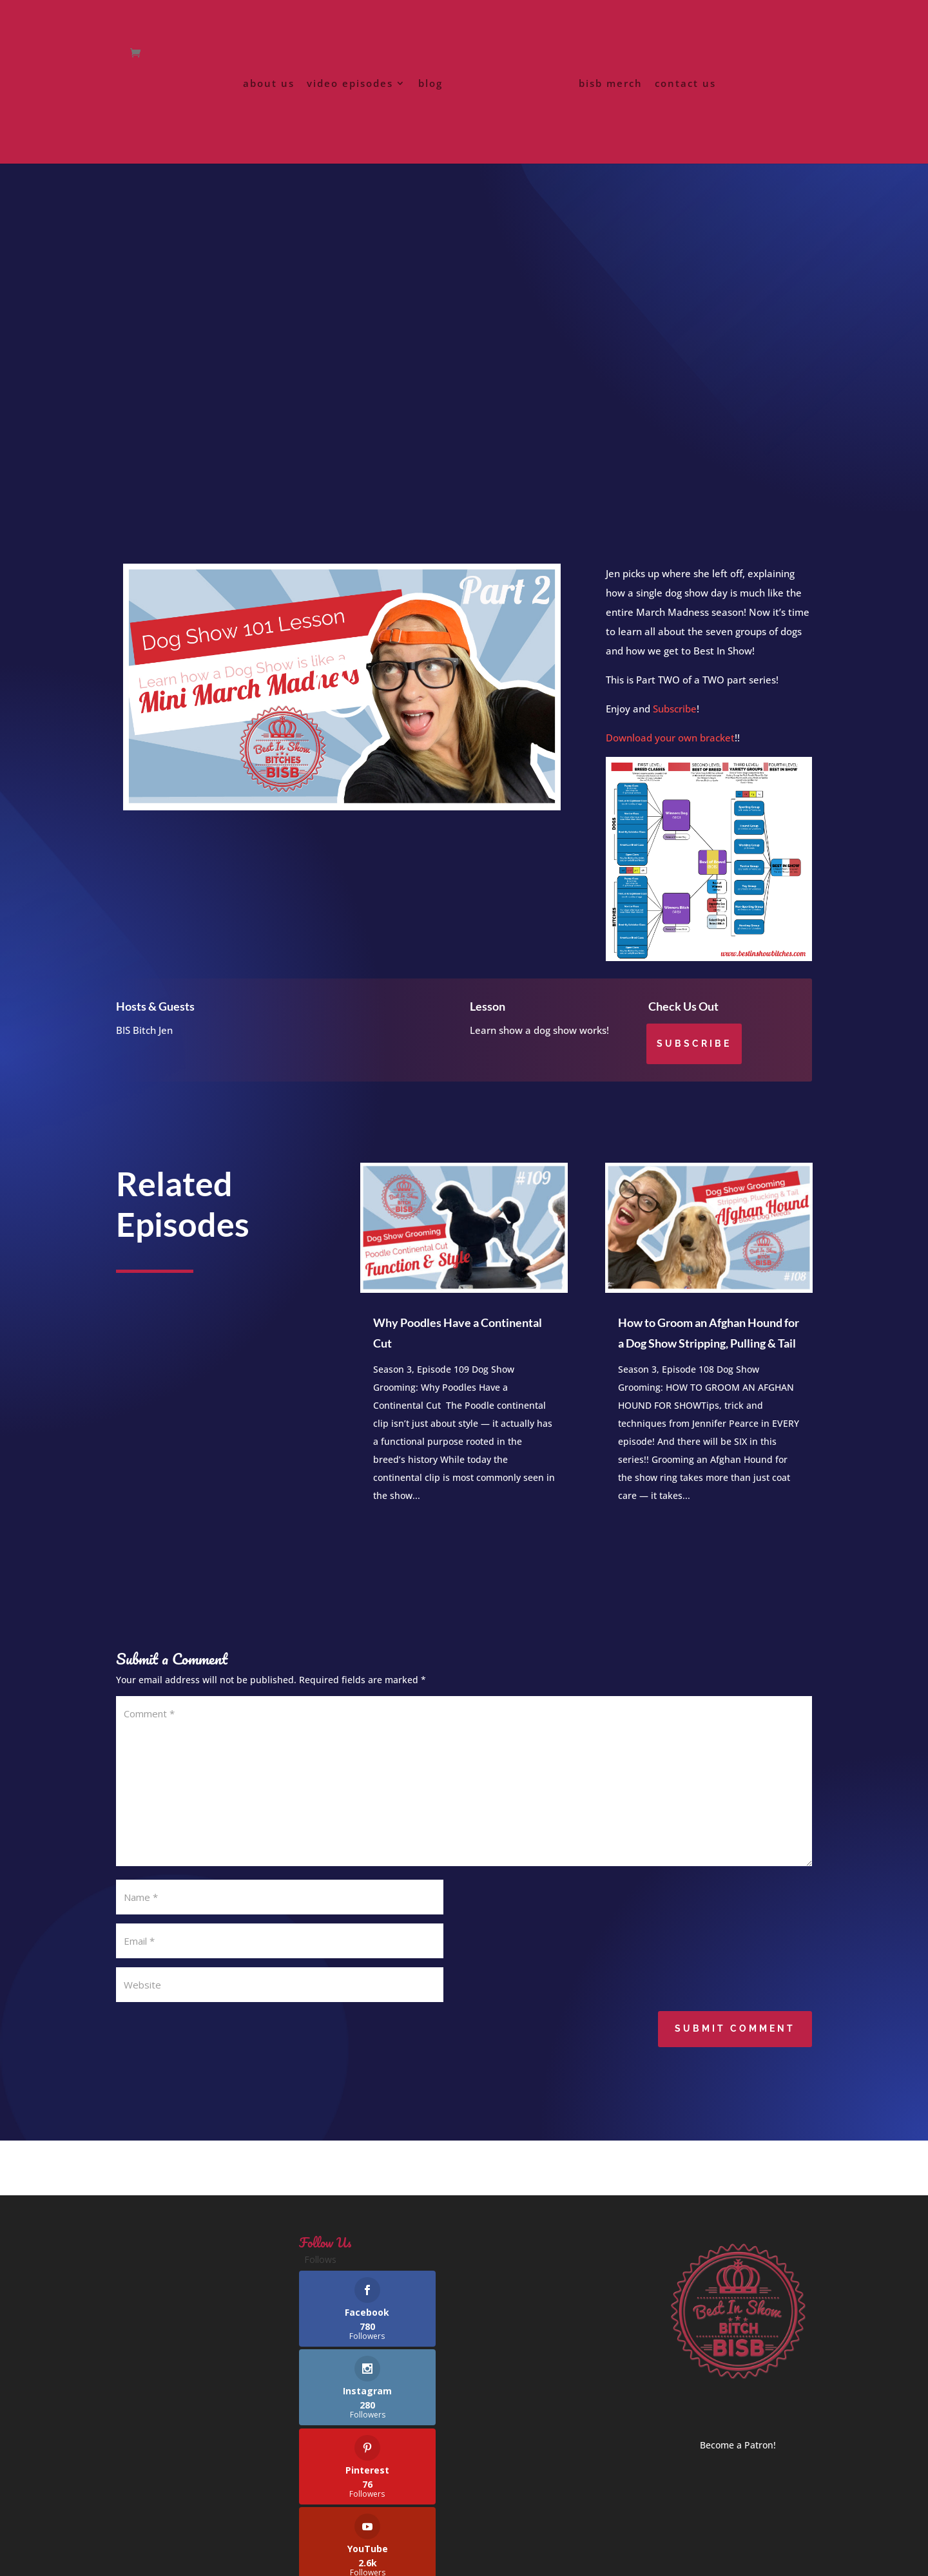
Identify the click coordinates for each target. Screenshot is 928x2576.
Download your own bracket (670, 753)
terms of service (228, 2523)
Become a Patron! (738, 2460)
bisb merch (608, 109)
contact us (682, 109)
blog (433, 109)
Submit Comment (735, 2044)
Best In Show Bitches (242, 2558)
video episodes (352, 109)
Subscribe (675, 724)
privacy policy (146, 2523)
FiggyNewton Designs (407, 2558)
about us (271, 109)
